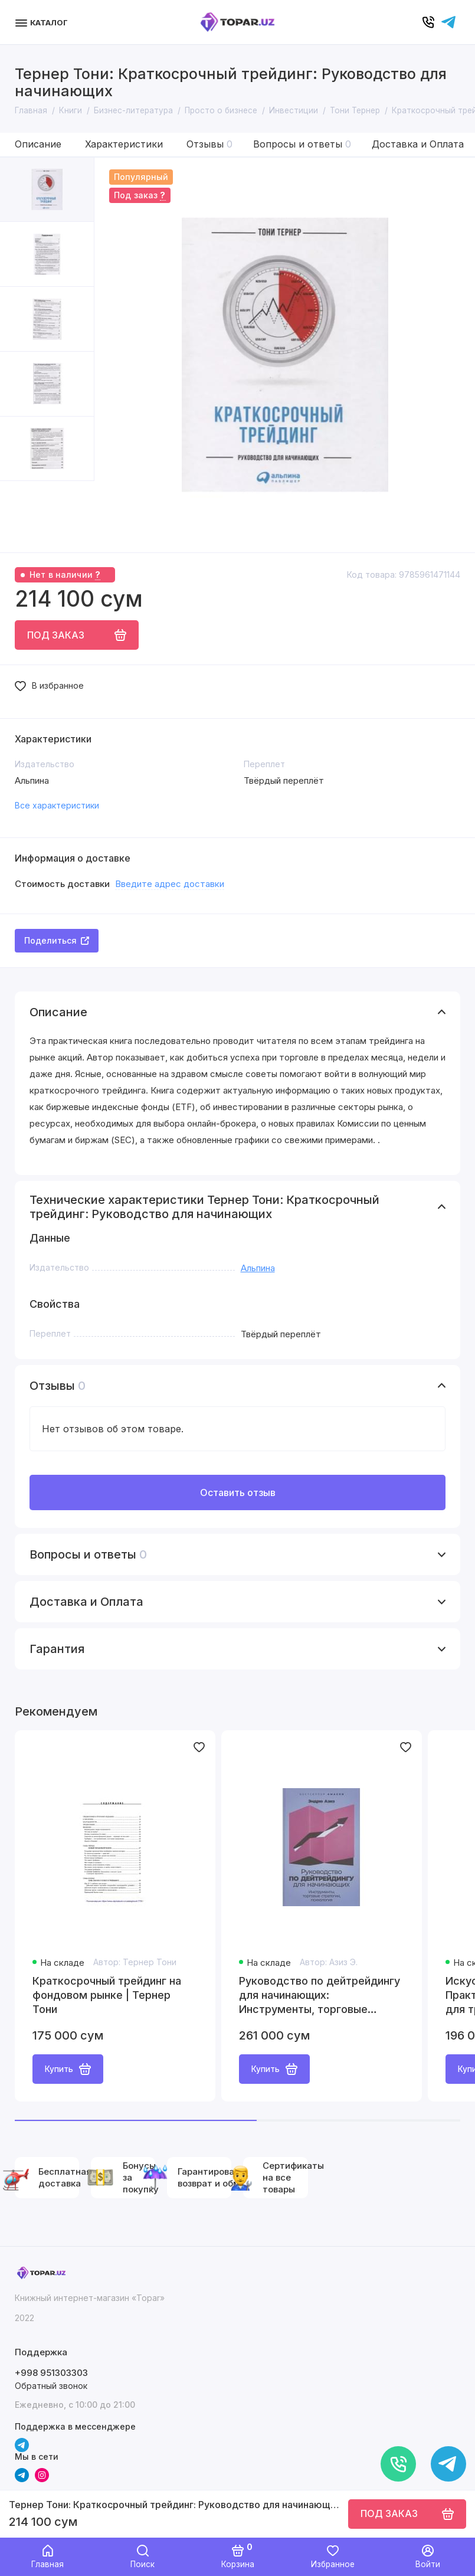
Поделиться (56, 940)
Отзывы (209, 144)
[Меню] (43, 22)
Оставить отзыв (238, 1492)
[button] (23, 516)
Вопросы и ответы (302, 144)
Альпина (258, 1268)
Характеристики (124, 144)
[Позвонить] (398, 2464)
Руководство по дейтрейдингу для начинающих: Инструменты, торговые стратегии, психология (319, 1996)
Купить (68, 2069)
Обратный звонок (51, 2386)
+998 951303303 (51, 2372)
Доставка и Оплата (418, 144)
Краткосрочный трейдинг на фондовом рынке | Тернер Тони (106, 1995)
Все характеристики (57, 805)
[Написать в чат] (448, 2464)
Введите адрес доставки (169, 883)
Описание (38, 144)
